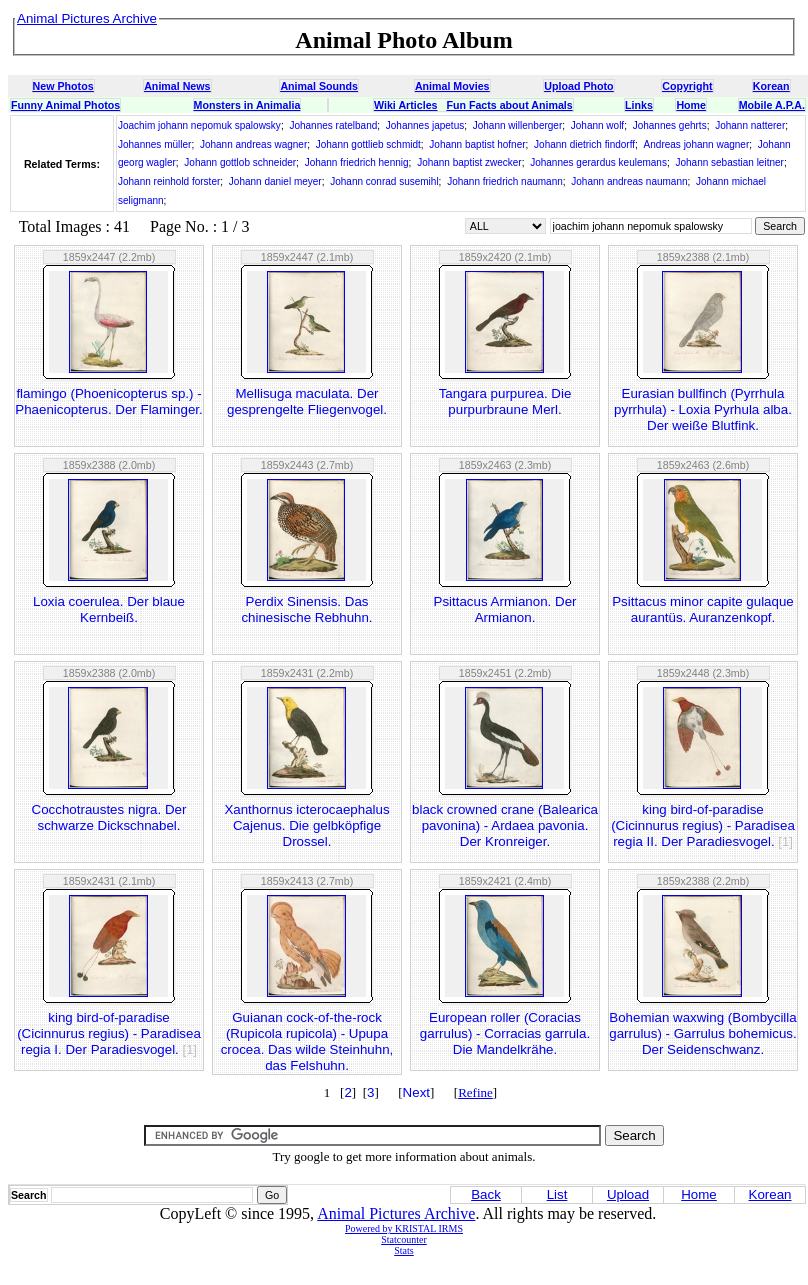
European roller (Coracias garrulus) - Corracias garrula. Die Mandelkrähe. (505, 1033)
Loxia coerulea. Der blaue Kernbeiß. (109, 609)
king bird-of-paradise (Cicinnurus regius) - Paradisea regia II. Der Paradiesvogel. (703, 825)
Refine (475, 1092)
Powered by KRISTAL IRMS (404, 1228)
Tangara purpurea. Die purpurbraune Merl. (505, 401)
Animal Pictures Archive (396, 1213)
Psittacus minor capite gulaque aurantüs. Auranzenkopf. (703, 609)
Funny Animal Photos (65, 105)
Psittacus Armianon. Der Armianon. (505, 609)
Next (416, 1092)
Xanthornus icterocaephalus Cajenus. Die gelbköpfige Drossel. (306, 825)
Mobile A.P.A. (772, 105)
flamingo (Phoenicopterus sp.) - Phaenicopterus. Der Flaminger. (108, 401)
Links (639, 105)
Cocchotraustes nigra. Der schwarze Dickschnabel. (109, 817)
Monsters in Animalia (247, 105)
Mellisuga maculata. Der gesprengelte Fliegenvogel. (307, 401)
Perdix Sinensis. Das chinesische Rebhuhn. (306, 609)
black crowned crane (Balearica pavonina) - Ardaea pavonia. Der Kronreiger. (505, 825)
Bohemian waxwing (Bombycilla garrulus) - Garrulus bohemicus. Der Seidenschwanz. (702, 1033)
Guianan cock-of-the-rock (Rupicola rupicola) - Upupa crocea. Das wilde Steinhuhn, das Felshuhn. (307, 1041)
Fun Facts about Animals (509, 105)
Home (691, 105)
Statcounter (404, 1239)
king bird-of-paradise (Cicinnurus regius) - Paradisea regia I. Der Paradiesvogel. (109, 1033)
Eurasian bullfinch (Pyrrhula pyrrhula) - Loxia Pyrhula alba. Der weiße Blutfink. (703, 409)
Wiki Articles (405, 105)
